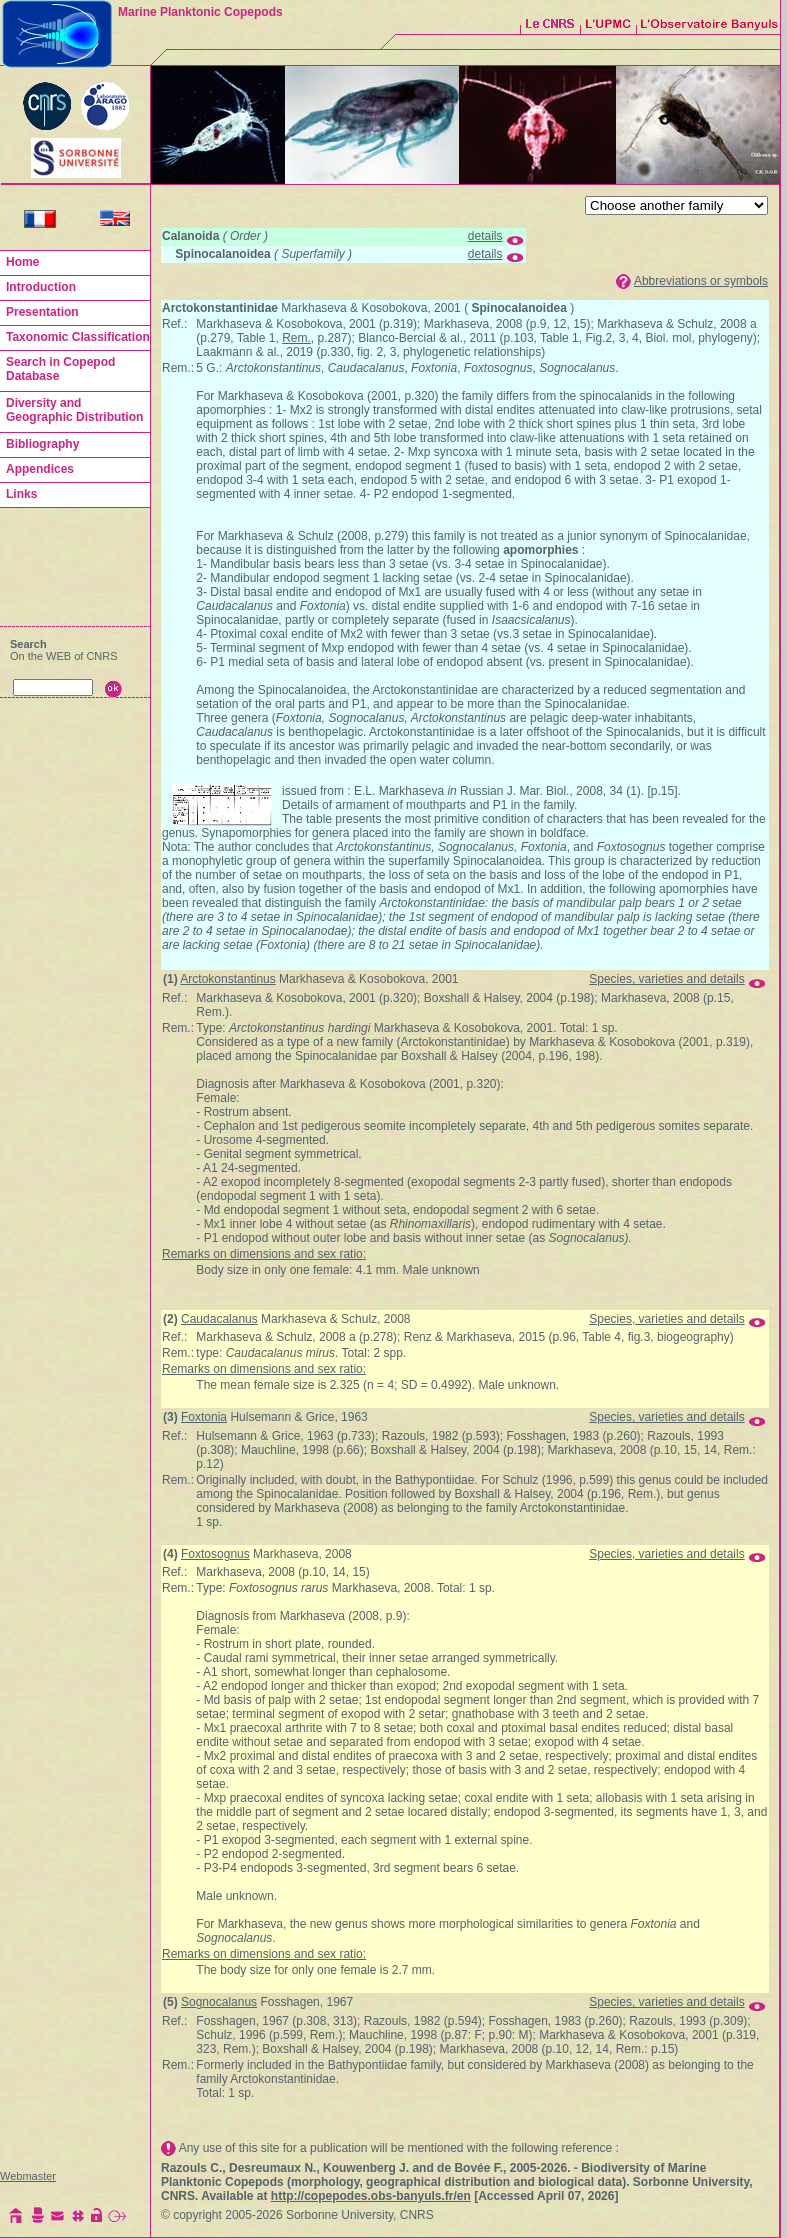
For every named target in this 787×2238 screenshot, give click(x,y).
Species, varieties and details (666, 979)
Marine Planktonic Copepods (200, 12)
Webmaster (28, 2176)
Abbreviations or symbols (701, 281)
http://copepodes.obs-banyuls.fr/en (371, 2196)
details (485, 236)
